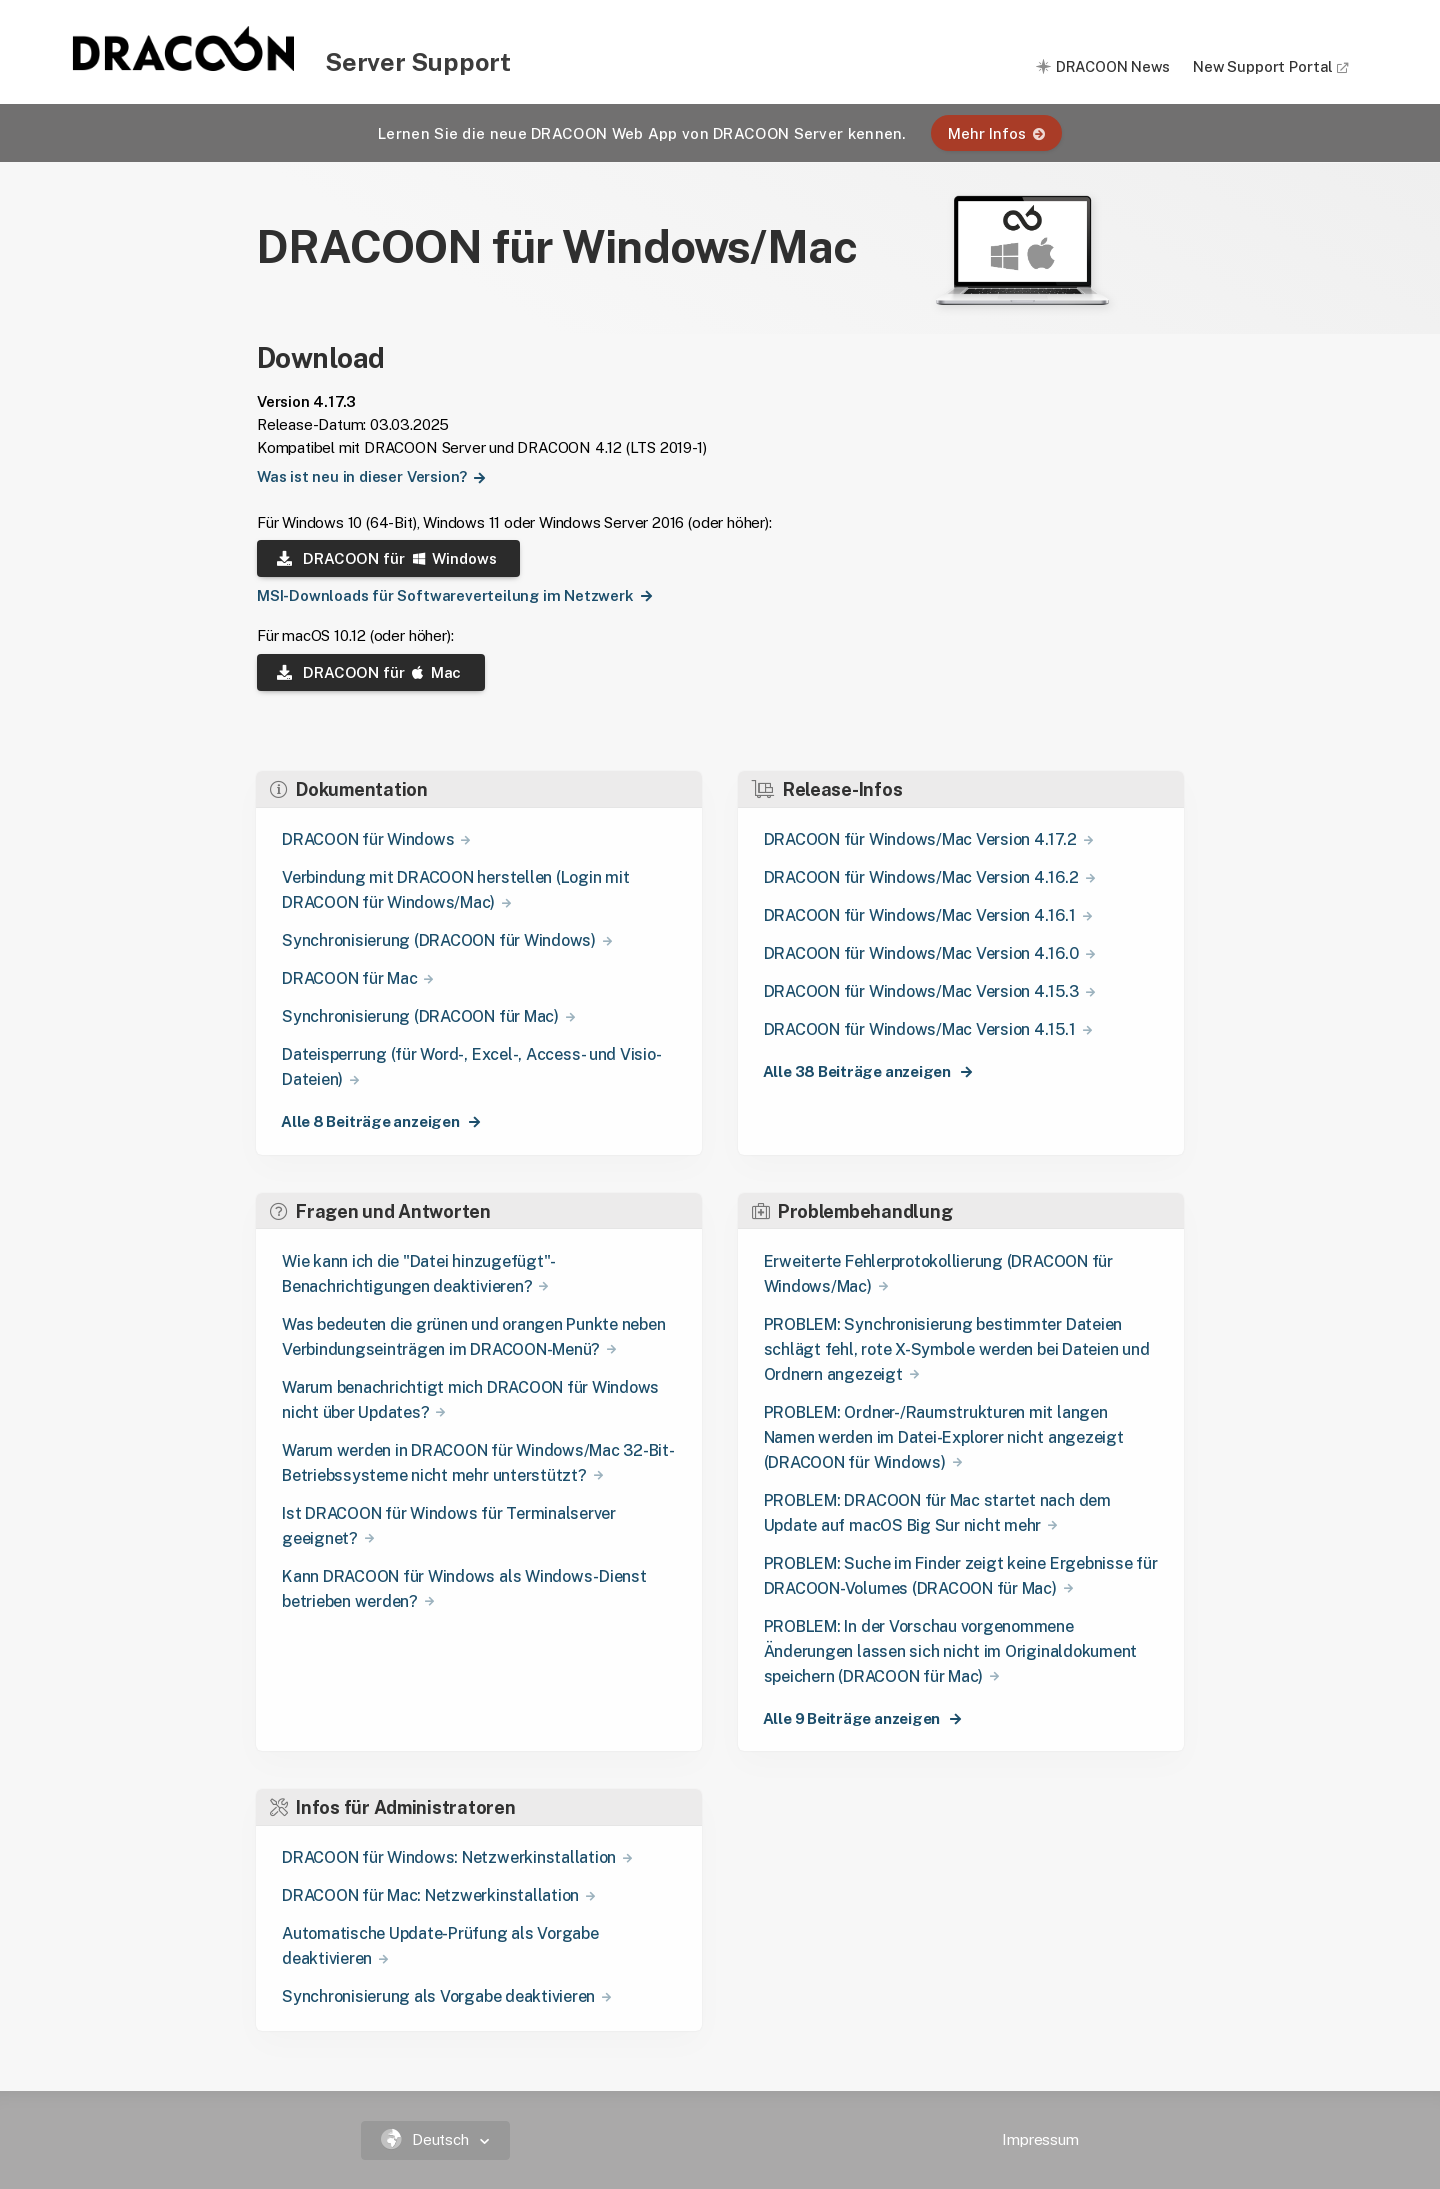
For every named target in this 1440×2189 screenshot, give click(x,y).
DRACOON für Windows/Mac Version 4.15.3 (921, 991)
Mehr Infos (996, 133)
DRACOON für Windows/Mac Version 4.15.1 (920, 1029)
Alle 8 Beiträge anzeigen (371, 1121)
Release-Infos (827, 789)
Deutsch (427, 2139)
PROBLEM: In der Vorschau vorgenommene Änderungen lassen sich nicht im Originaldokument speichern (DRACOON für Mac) (950, 1651)
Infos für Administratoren (392, 1807)
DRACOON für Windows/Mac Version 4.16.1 (920, 915)
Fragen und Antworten (380, 1211)
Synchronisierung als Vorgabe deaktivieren (438, 1996)
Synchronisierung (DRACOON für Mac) (420, 1016)
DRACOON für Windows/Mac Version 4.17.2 (920, 839)
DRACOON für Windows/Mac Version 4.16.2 (921, 877)
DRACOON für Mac (369, 672)
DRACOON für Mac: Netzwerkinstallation (430, 1895)
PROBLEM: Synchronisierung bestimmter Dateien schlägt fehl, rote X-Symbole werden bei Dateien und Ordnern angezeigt (957, 1349)
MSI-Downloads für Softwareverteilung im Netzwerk (436, 595)
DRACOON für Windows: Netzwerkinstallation (449, 1857)
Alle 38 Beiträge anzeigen (858, 1071)
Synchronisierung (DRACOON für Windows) (439, 940)
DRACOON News (1113, 66)
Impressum (1040, 2139)
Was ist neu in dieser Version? (353, 476)
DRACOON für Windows (386, 558)
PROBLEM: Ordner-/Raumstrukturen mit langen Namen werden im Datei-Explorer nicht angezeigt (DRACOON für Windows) (944, 1437)
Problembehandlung (852, 1211)
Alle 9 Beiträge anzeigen (853, 1718)
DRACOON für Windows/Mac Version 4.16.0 (921, 953)
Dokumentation (349, 789)
